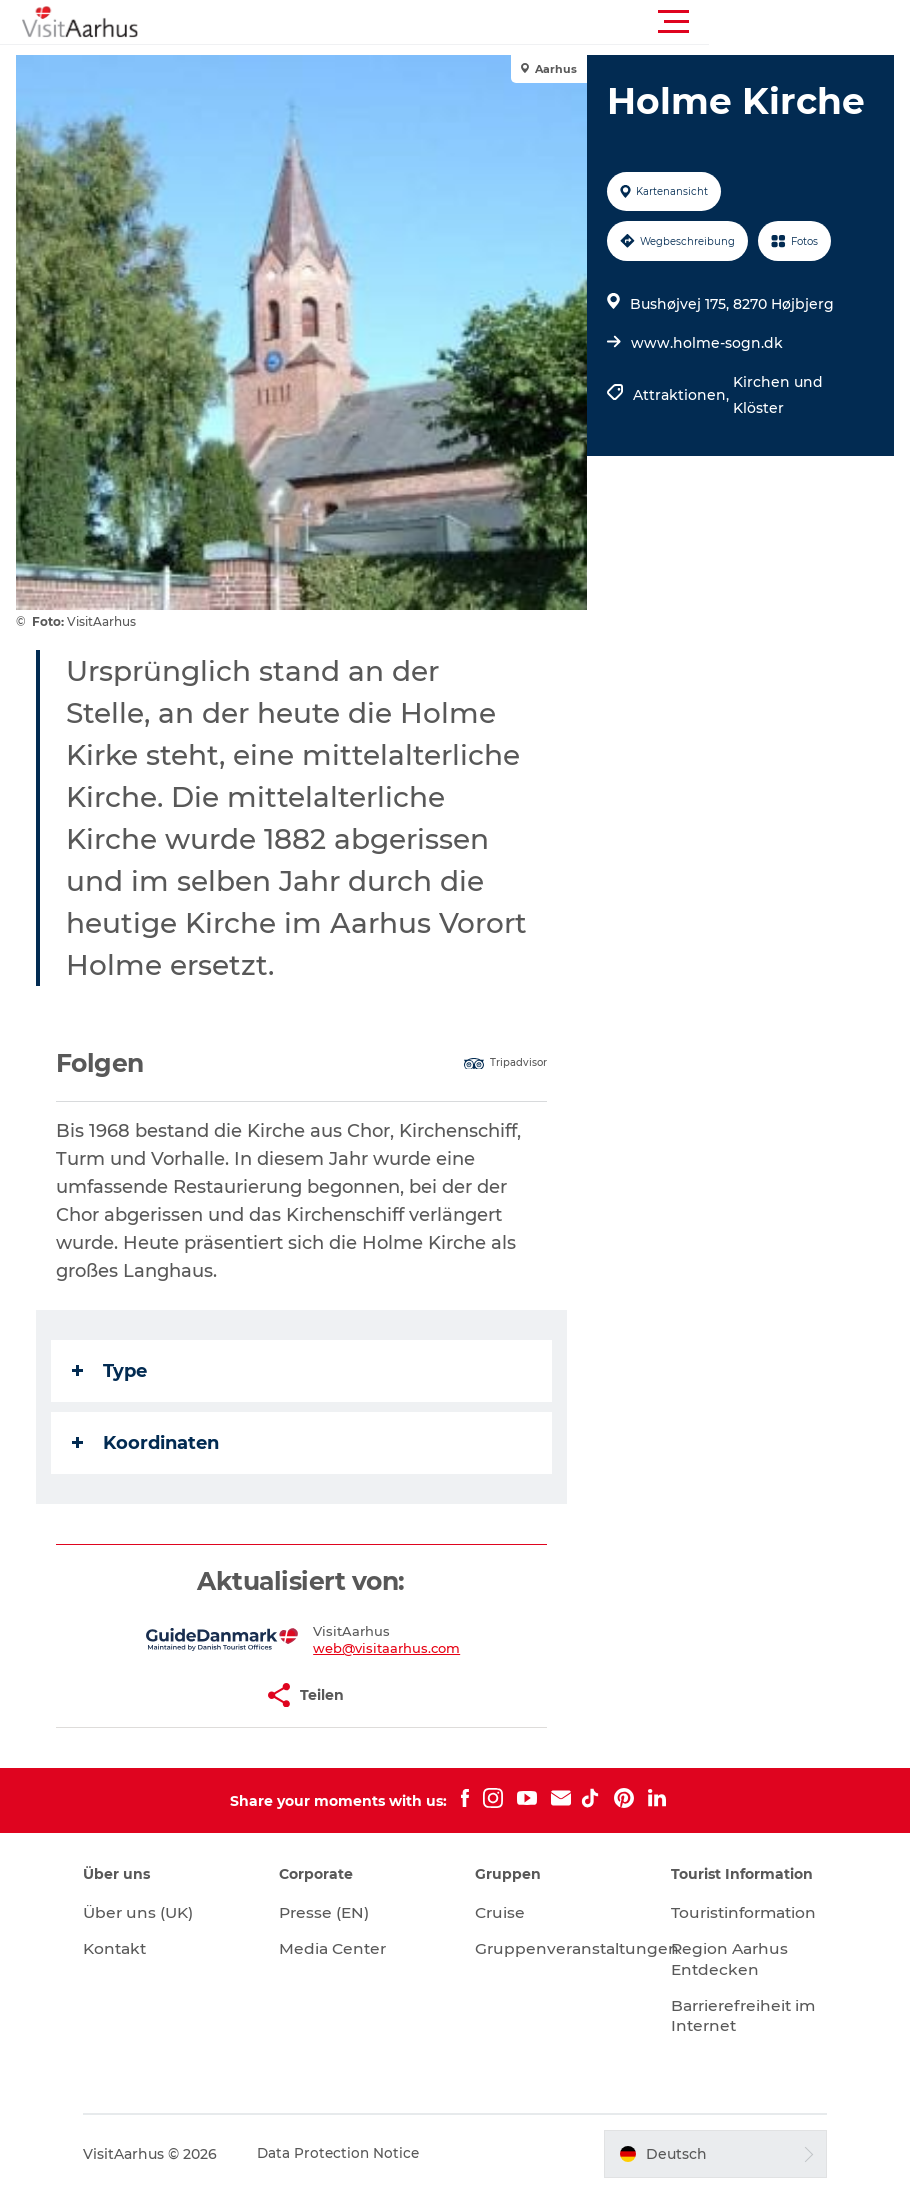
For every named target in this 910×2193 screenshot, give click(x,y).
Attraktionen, (682, 395)
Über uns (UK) (158, 1912)
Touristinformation (738, 1912)
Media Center (343, 1948)
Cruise (501, 1912)
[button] (545, 22)
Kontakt (134, 1948)
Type (113, 1371)
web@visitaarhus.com (388, 1648)
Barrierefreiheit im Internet (725, 2016)
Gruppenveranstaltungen (580, 1948)
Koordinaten (149, 1443)
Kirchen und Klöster (777, 395)
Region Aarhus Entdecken (722, 1959)
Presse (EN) (334, 1912)
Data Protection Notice (358, 2154)
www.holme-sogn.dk (706, 343)
